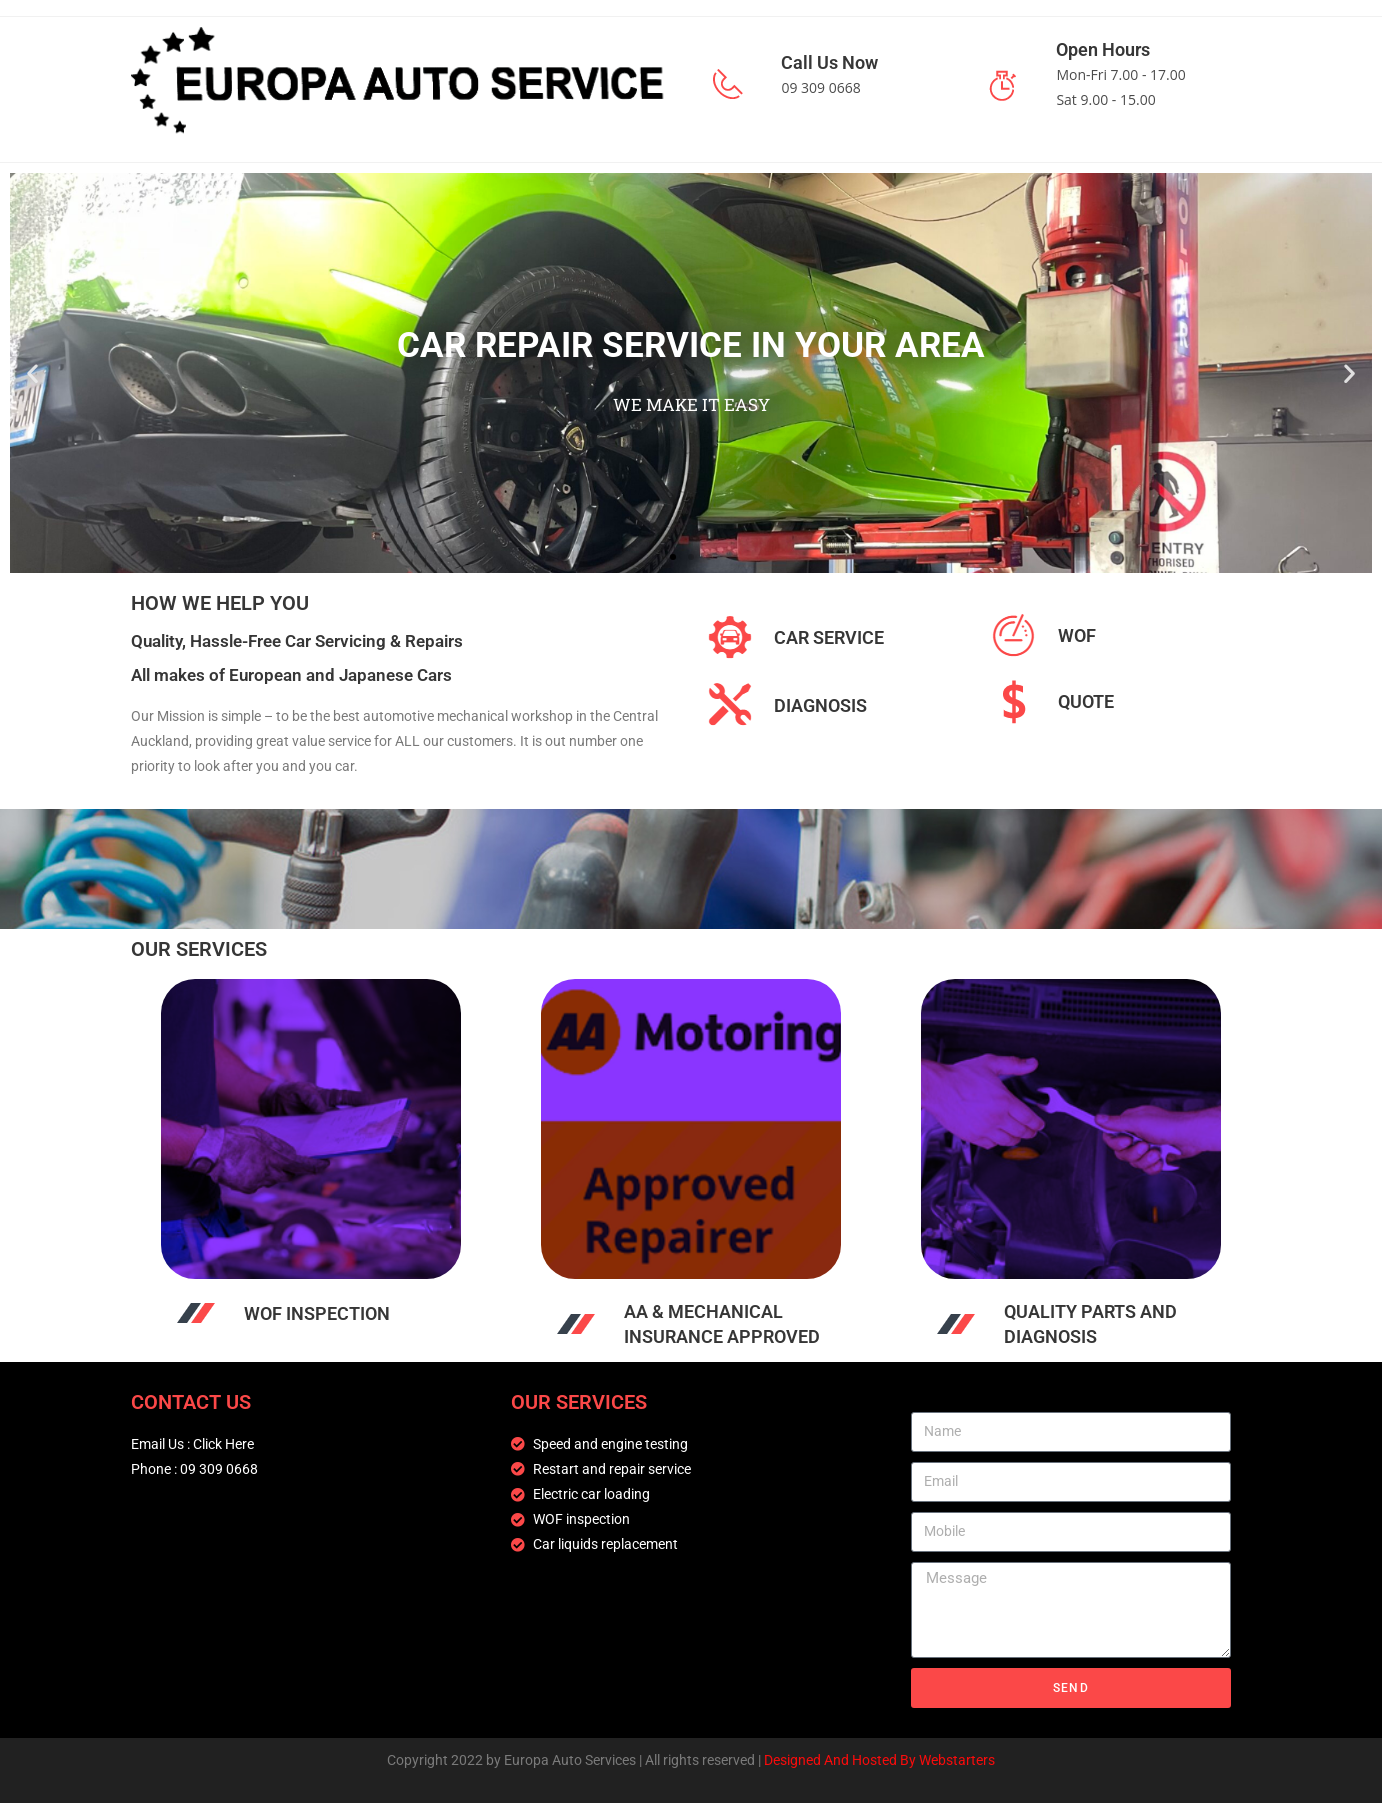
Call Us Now (829, 62)
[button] (32, 372)
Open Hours (1103, 49)
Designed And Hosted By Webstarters (879, 1760)
